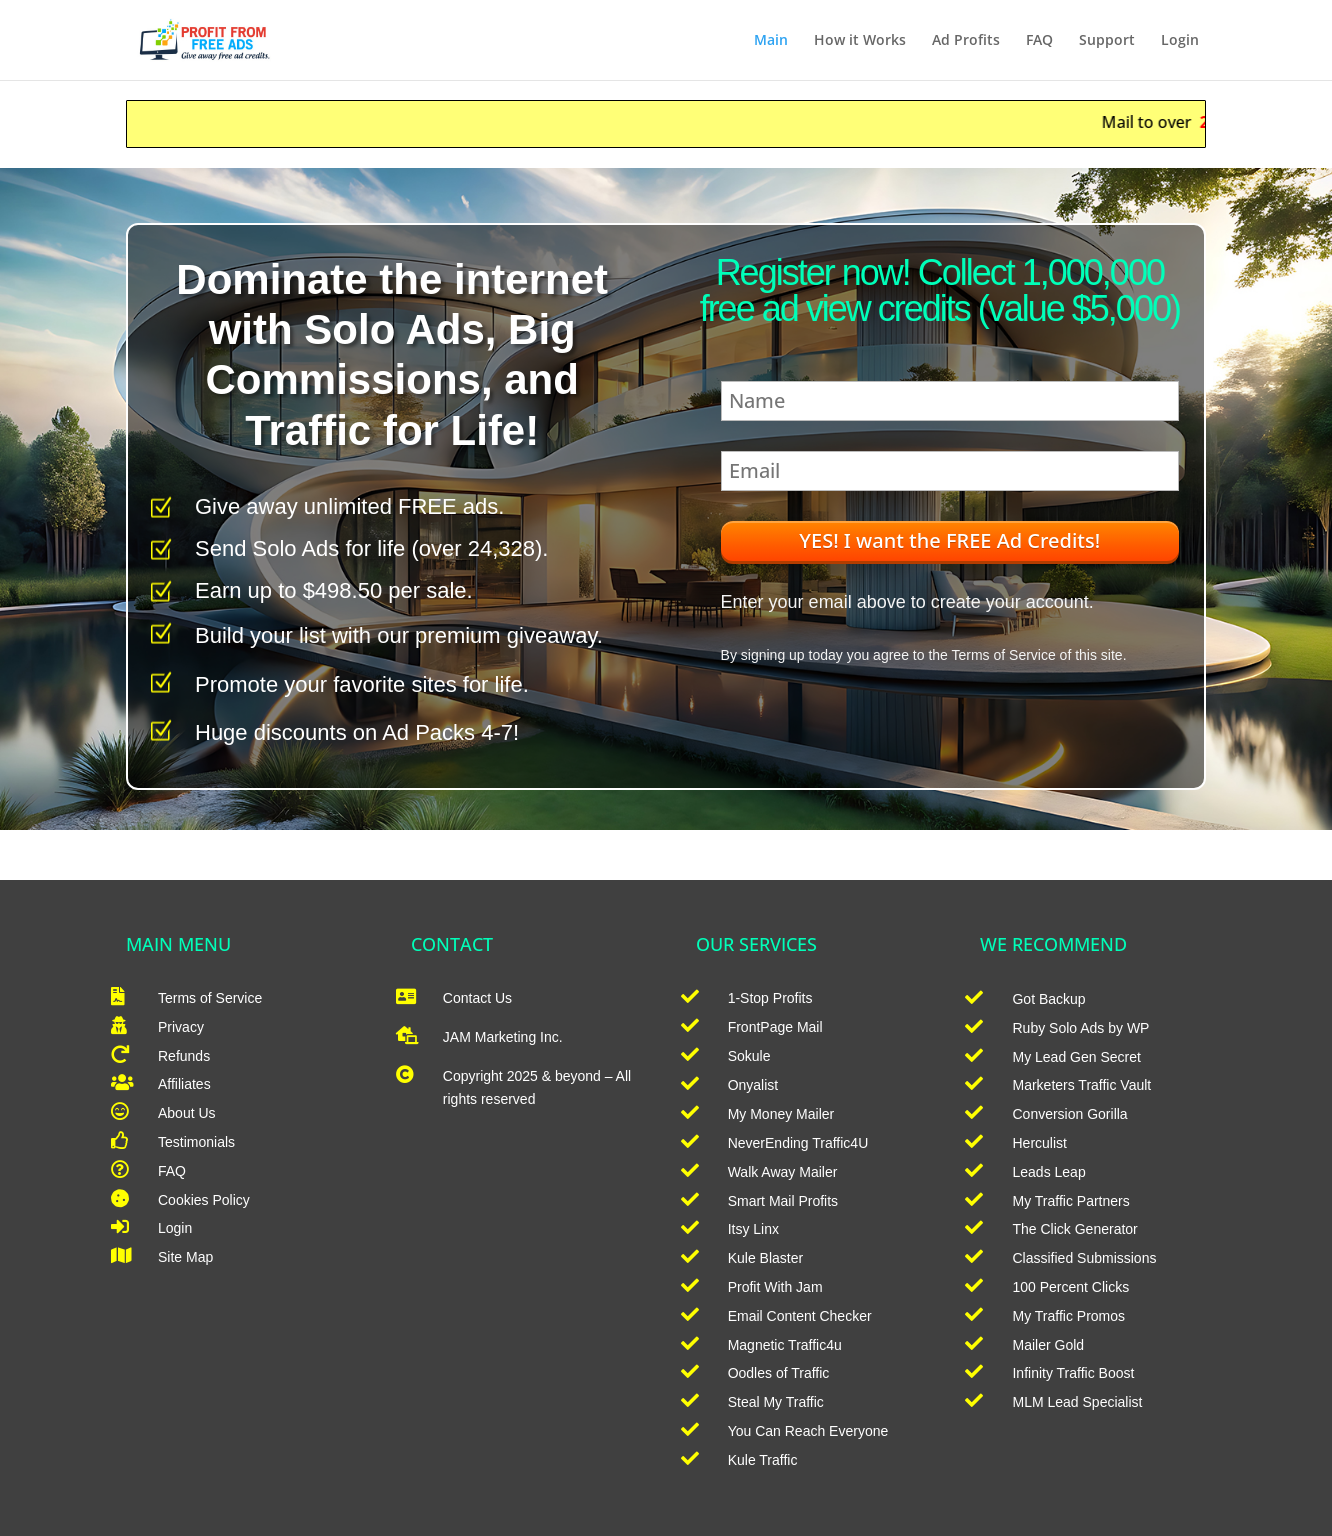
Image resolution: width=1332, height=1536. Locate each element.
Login (1180, 41)
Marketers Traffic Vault (1081, 1085)
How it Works (860, 41)
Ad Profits (966, 41)
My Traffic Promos (1068, 1316)
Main (771, 41)
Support (1107, 41)
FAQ (1039, 41)
